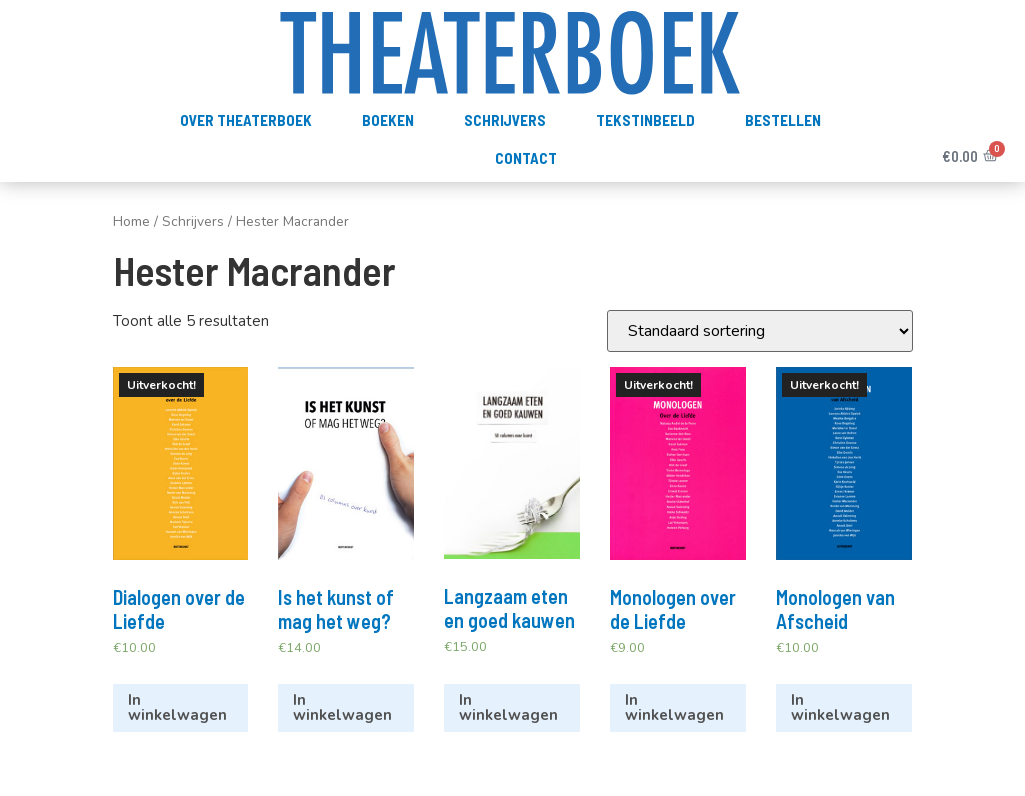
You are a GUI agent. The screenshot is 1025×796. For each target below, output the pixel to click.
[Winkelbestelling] (760, 331)
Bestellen (783, 120)
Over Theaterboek (246, 120)
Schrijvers (505, 120)
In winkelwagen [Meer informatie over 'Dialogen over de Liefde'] (177, 707)
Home (131, 221)
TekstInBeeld (645, 120)
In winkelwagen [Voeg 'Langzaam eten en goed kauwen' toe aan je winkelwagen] (508, 707)
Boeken (388, 120)
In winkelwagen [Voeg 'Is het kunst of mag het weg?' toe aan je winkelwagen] (342, 707)
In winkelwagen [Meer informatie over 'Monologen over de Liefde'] (674, 707)
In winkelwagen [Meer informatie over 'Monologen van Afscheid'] (840, 707)
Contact (526, 158)
